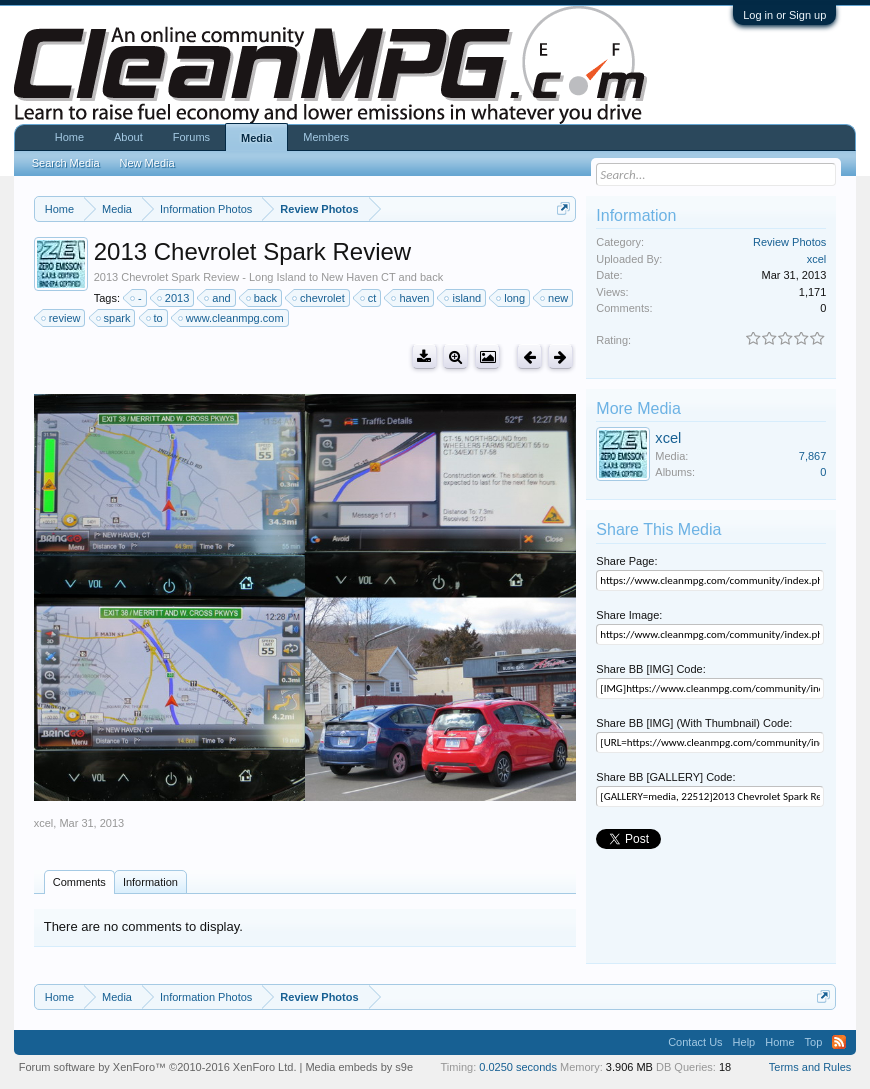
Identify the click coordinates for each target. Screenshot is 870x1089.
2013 (174, 298)
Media (256, 138)
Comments (79, 882)
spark (114, 318)
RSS (839, 1042)
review (62, 318)
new (555, 298)
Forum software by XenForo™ (158, 1067)
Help (744, 1042)
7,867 (813, 456)
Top (814, 1042)
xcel (44, 823)
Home (69, 137)
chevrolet (319, 298)
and (218, 298)
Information (150, 882)
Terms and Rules (810, 1067)
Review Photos (789, 242)
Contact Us (695, 1042)
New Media (147, 163)
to (155, 318)
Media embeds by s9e (359, 1067)
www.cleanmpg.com (232, 318)
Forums (191, 137)
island (463, 298)
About (128, 137)
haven (411, 298)
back (262, 298)
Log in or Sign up (784, 15)
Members (326, 137)
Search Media (66, 163)
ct (369, 298)
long (511, 298)
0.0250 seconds (518, 1067)
